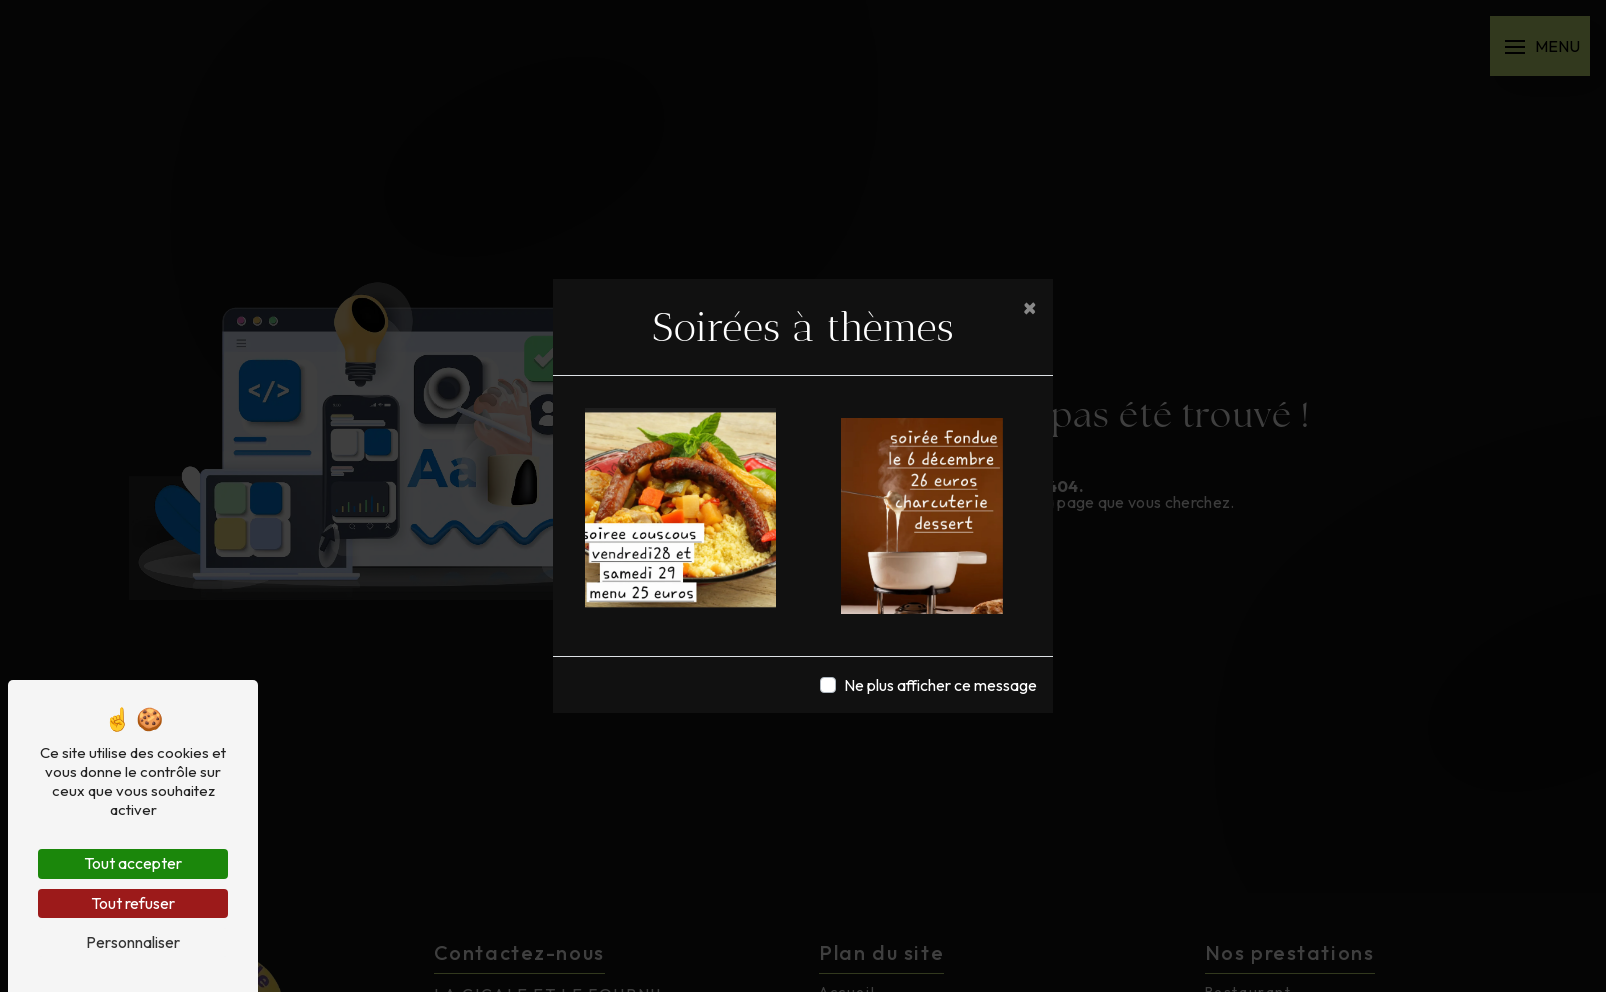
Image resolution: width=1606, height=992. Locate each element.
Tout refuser (133, 903)
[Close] (1030, 307)
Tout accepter (133, 863)
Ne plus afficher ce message (940, 685)
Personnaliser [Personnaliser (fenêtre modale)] (133, 942)
